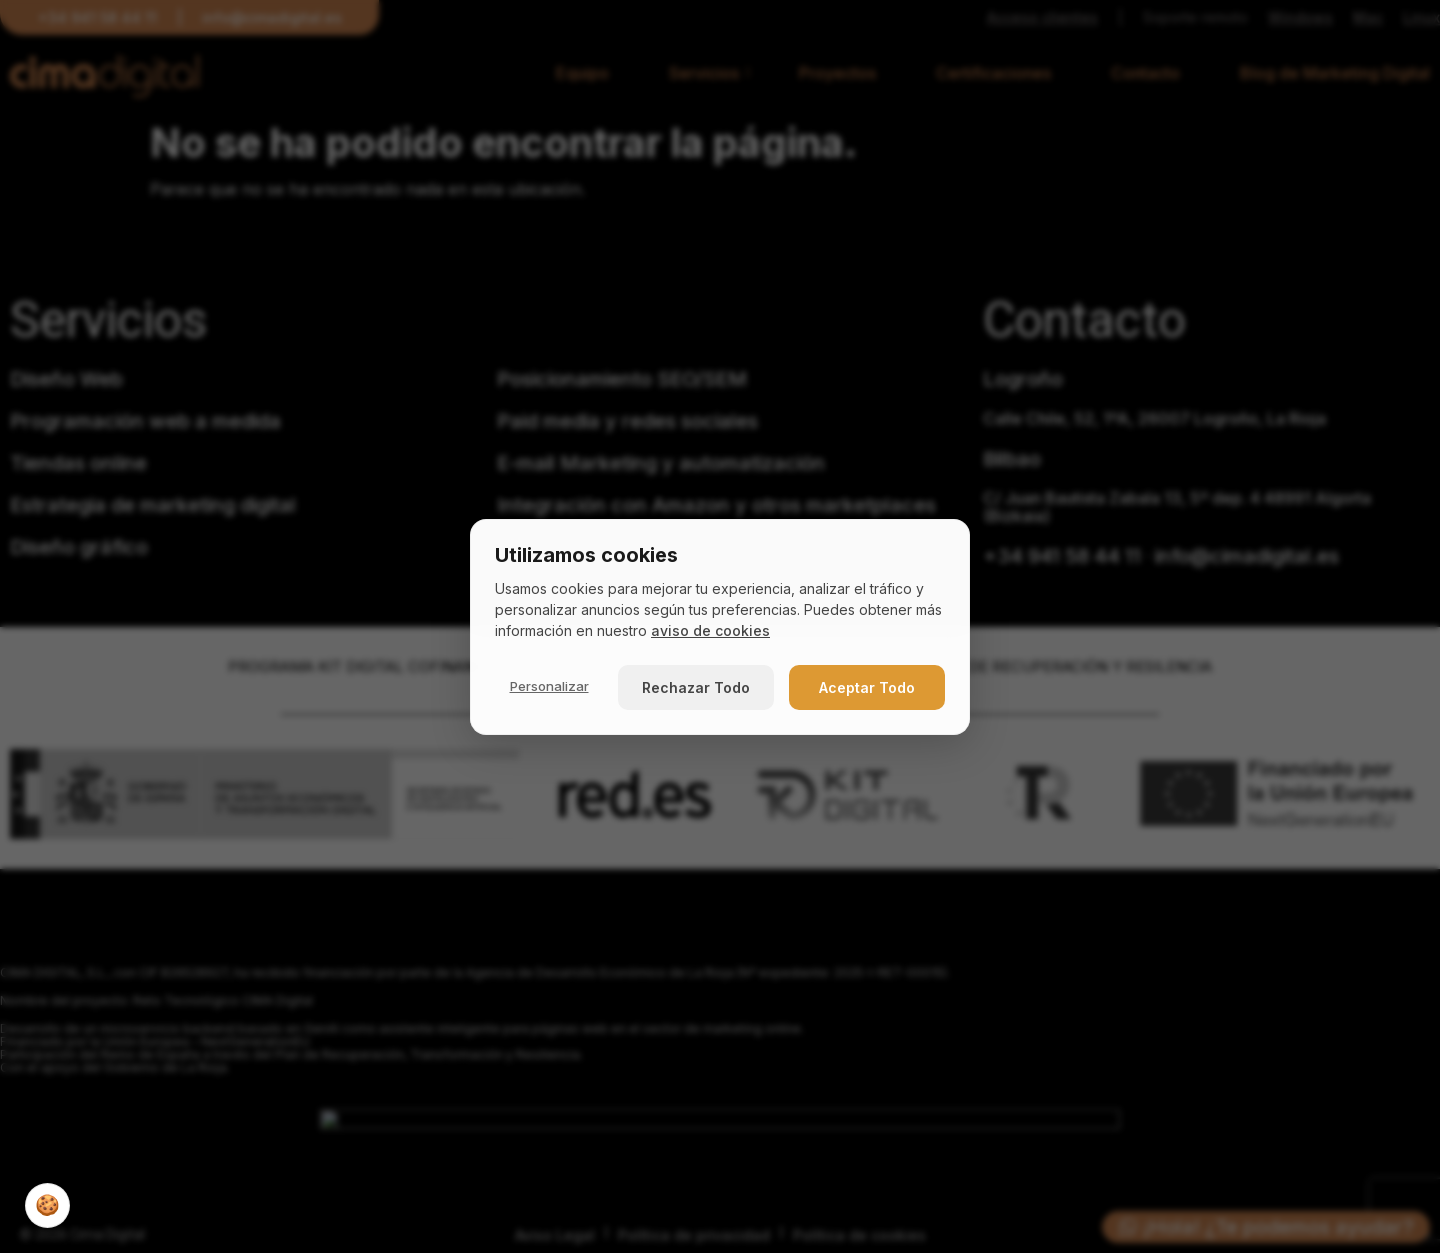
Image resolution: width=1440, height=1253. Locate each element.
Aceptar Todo (867, 687)
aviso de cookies (710, 630)
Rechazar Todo (696, 687)
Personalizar (549, 686)
